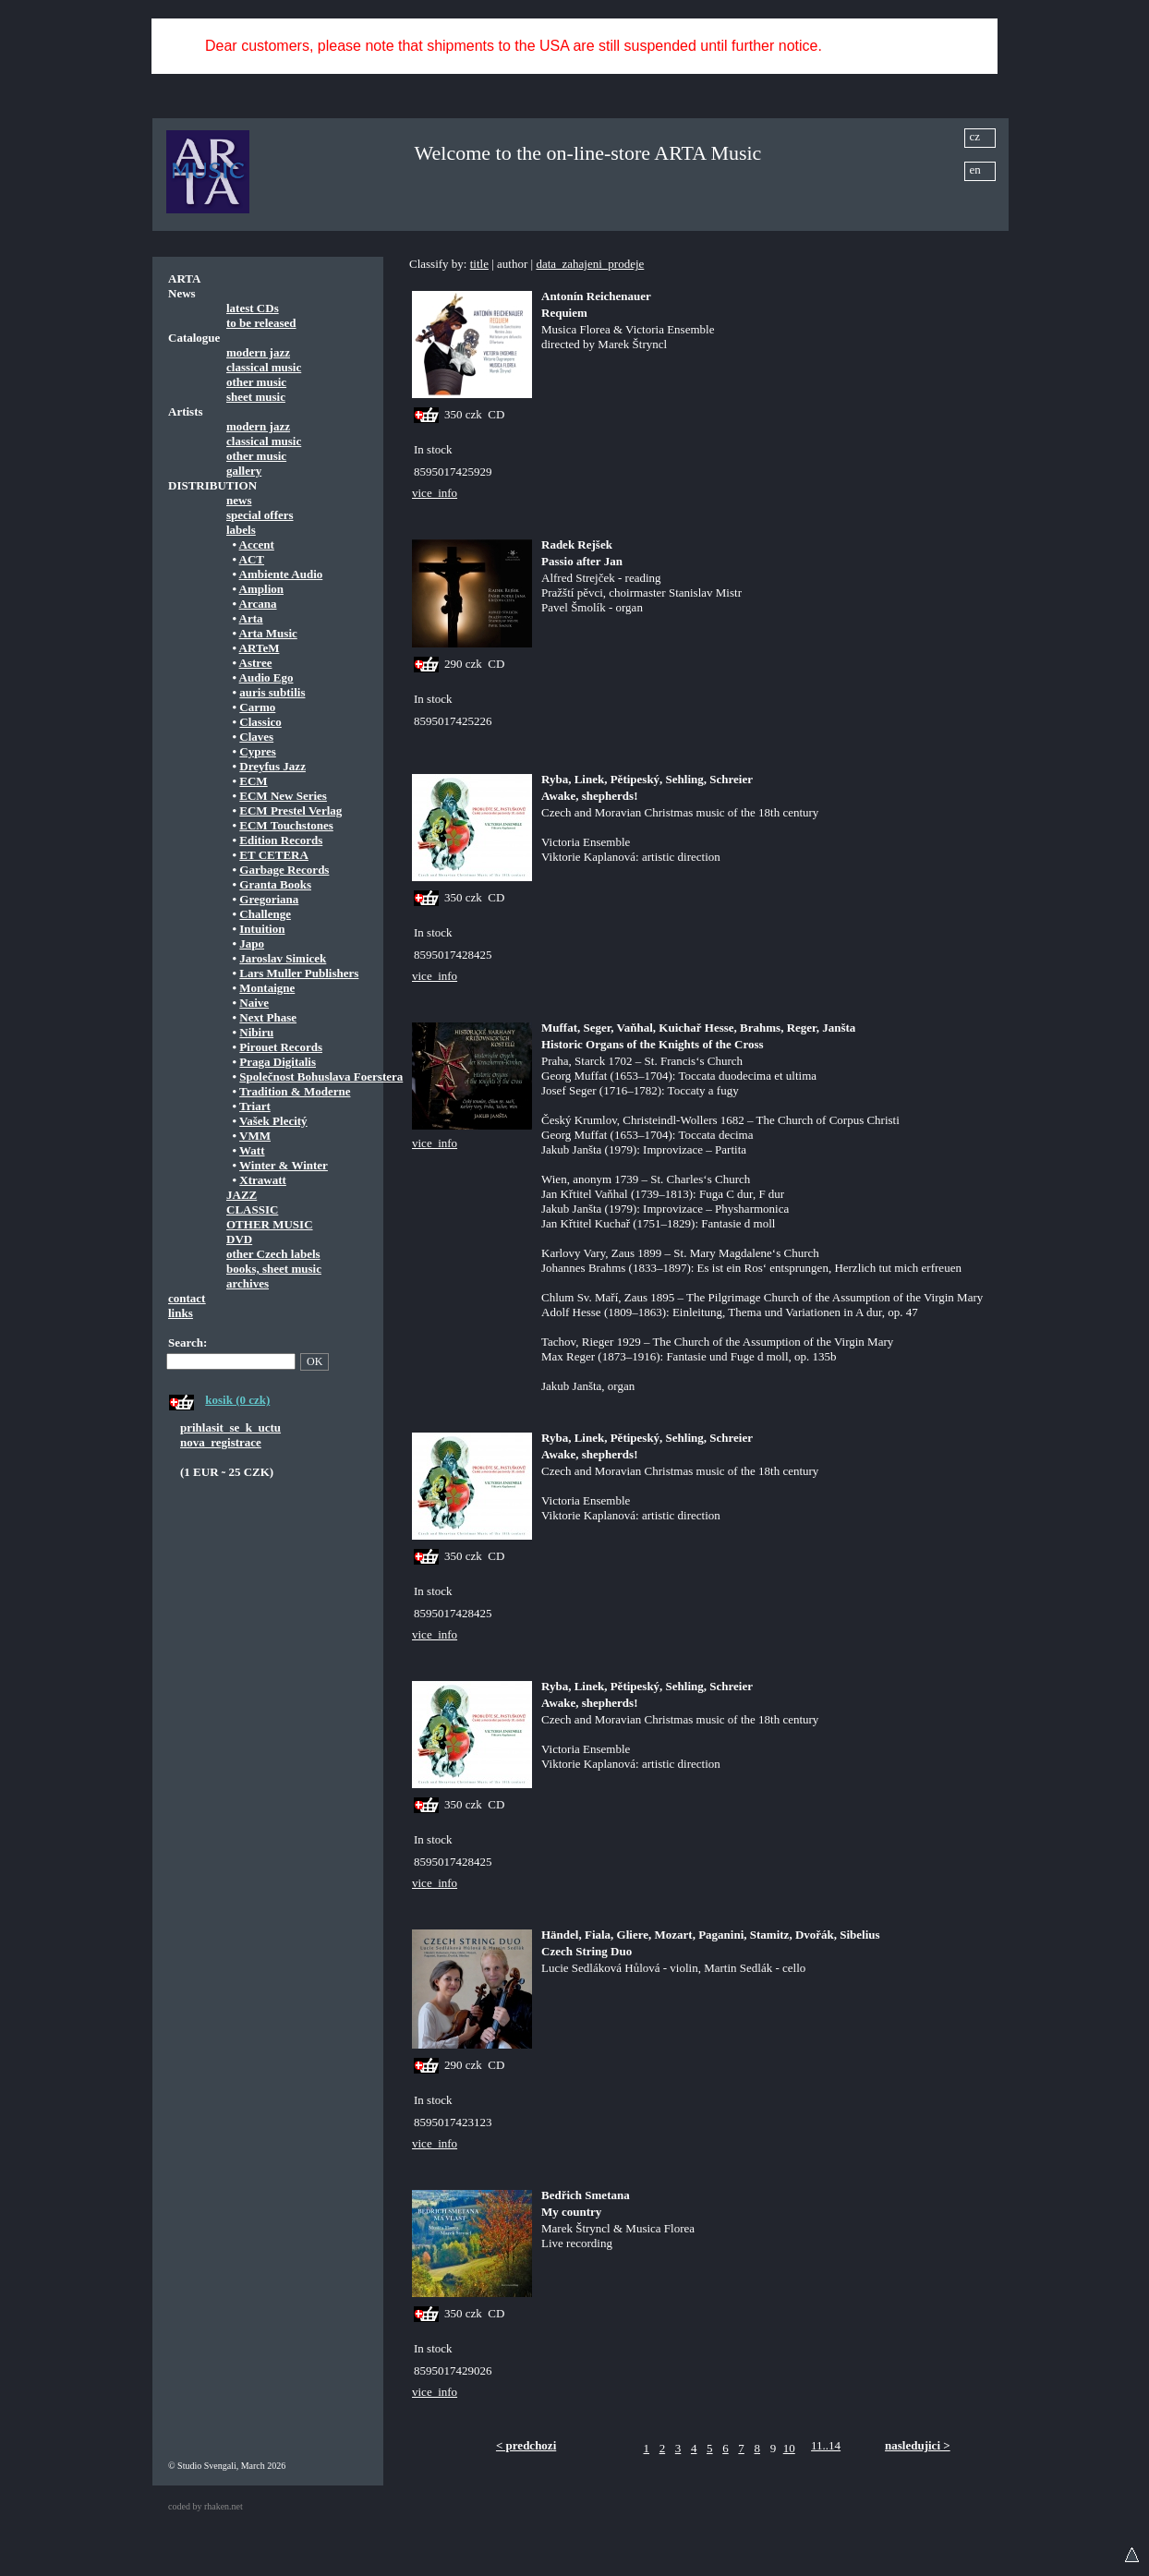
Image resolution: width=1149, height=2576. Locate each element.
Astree (255, 663)
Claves (256, 737)
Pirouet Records (280, 1047)
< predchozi (526, 2445)
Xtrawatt (262, 1180)
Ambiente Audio (281, 574)
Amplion (261, 589)
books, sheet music (273, 1269)
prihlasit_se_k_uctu (230, 1427)
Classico (260, 722)
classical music (263, 367)
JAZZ (241, 1195)
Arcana (258, 604)
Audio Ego (266, 677)
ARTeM (259, 648)
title (479, 264)
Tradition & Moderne (294, 1091)
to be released (261, 323)
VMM (255, 1136)
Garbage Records (284, 870)
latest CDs (252, 308)
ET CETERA (273, 855)
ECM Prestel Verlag (290, 810)
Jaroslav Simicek (282, 958)
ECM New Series (283, 796)
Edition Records (280, 840)
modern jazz (258, 352)
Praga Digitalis (277, 1062)
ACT (251, 559)
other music (256, 382)
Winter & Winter (283, 1165)
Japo (251, 943)
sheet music (255, 397)
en (975, 169)
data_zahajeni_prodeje (590, 264)
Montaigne (267, 988)
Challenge (265, 914)
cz (975, 136)
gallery (243, 471)
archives (247, 1283)
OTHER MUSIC (269, 1224)
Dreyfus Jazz (272, 766)
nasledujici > (917, 2445)
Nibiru (256, 1032)
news (238, 500)
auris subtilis (272, 692)
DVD (239, 1239)
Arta (251, 618)
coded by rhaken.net (205, 2506)
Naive (254, 1003)
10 (789, 2448)
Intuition (261, 929)
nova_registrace (220, 1442)
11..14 (826, 2445)
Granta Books (275, 884)
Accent (256, 544)
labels (241, 530)
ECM (253, 781)
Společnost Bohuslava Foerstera (321, 1076)
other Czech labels (273, 1254)
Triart (255, 1106)
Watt (251, 1150)
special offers (260, 515)
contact (186, 1298)
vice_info (434, 493)
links (180, 1313)
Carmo (257, 707)
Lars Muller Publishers (298, 973)
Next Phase (267, 1017)
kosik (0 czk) (237, 1400)
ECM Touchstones (286, 825)
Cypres (257, 751)
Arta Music (268, 633)
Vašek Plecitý (273, 1121)
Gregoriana (268, 899)
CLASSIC (252, 1209)
